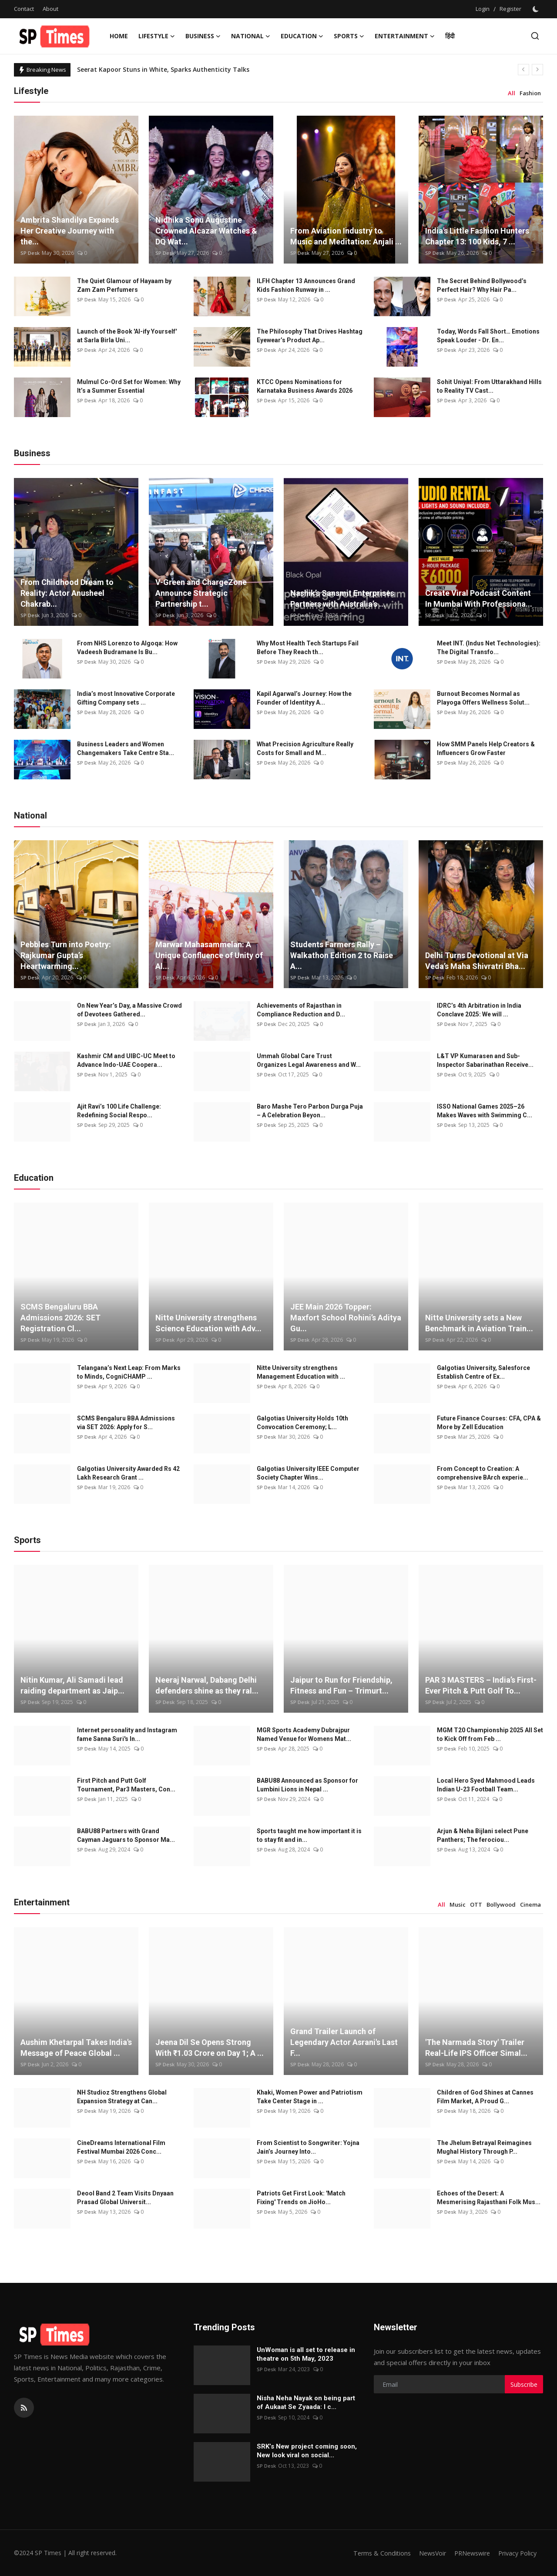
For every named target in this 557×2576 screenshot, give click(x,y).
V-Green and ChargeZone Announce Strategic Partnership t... (201, 593)
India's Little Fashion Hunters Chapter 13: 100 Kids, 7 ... (477, 236)
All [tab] (511, 93)
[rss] (24, 2408)
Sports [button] (349, 36)
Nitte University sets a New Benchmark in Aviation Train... (479, 1323)
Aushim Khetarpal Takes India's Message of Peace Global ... (76, 2048)
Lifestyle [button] (156, 36)
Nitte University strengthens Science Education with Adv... (208, 1323)
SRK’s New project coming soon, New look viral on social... (307, 2450)
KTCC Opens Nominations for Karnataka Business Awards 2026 (304, 386)
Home (119, 36)
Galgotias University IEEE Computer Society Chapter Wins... (308, 1473)
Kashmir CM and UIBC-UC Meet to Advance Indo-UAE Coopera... (126, 1060)
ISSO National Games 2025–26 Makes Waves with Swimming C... (484, 1111)
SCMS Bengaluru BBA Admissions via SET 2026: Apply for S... (126, 1422)
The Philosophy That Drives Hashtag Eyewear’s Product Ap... (309, 336)
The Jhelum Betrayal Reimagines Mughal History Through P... (484, 2147)
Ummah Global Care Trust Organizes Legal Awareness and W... (309, 1060)
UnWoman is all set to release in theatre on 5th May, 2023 (306, 2354)
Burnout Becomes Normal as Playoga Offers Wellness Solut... (483, 698)
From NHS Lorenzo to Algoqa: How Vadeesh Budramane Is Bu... (127, 647)
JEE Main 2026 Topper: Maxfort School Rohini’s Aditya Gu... (345, 1317)
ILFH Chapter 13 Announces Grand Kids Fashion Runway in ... (306, 285)
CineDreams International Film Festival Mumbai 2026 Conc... (121, 2147)
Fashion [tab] (530, 93)
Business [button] (203, 36)
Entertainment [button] (405, 36)
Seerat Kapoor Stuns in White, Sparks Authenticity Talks (163, 69)
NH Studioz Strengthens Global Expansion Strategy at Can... (122, 2097)
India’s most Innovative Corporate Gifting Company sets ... (126, 698)
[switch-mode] (536, 9)
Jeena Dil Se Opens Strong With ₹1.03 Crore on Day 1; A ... (209, 2048)
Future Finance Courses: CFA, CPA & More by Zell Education (489, 1422)
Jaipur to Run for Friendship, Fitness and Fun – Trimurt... (341, 1685)
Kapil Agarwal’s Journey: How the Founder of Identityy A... (304, 698)
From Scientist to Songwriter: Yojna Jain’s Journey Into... (308, 2147)
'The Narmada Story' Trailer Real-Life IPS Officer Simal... (476, 2048)
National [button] (250, 36)
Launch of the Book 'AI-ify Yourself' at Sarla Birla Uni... (127, 336)
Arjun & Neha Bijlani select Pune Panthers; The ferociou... (482, 1835)
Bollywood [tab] (501, 1904)
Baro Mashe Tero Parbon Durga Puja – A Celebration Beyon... (310, 1111)
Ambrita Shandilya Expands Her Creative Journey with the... (69, 230)
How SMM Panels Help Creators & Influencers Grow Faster (486, 748)
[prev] (523, 69)
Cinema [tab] (530, 1904)
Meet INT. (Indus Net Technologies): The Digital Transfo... (488, 647)
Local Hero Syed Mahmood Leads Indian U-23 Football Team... (486, 1785)
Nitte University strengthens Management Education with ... (301, 1372)
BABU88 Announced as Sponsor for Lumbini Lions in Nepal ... (307, 1785)
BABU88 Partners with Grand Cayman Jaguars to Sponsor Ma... (126, 1835)
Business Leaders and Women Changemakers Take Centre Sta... (125, 748)
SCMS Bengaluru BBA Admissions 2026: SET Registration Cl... (60, 1317)
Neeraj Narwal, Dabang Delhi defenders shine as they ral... (206, 1685)
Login (483, 9)
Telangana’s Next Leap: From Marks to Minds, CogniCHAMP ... (129, 1372)
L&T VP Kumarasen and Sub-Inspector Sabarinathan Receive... (485, 1060)
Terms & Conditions (373, 2553)
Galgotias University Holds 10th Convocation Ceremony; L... (302, 1422)
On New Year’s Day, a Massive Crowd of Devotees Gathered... (129, 1010)
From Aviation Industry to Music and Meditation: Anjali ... (346, 236)
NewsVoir (425, 2553)
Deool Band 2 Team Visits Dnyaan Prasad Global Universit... (125, 2197)
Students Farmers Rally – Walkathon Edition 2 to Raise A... (341, 955)
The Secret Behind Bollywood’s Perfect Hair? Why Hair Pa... (482, 285)
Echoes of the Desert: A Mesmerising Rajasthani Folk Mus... (488, 2197)
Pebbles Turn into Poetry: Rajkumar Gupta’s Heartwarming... (65, 955)
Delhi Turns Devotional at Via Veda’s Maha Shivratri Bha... (476, 961)
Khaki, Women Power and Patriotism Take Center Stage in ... (309, 2097)
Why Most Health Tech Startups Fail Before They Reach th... (308, 647)
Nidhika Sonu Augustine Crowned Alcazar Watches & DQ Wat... (206, 230)
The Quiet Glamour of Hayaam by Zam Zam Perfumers (124, 285)
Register (510, 9)
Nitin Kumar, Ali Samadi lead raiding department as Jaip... (72, 1685)
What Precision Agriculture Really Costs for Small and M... (305, 748)
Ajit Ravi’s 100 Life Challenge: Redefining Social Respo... (119, 1111)
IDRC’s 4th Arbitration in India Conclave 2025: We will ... (479, 1010)
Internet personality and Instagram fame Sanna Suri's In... (127, 1734)
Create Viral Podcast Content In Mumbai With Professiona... (478, 598)
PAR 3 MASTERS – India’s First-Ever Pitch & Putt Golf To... (481, 1685)
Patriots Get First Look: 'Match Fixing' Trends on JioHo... (301, 2197)
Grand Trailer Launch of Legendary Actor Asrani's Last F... (344, 2042)
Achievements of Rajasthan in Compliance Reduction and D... (301, 1010)
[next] (537, 69)
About (50, 9)
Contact (24, 9)
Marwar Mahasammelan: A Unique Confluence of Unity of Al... (209, 955)
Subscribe (523, 2384)
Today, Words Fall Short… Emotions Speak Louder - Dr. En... (488, 336)
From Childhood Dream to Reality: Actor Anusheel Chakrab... (67, 593)
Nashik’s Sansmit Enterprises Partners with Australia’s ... (342, 598)
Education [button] (302, 36)
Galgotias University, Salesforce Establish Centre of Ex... (483, 1372)
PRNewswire (467, 2553)
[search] (535, 36)
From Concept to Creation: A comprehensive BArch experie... (482, 1473)
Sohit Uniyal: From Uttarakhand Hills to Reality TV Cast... (489, 386)
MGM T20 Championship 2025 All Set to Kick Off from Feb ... (490, 1734)
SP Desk (30, 253)
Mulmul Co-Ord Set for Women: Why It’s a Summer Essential (129, 386)
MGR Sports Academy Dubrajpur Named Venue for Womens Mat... (304, 1734)
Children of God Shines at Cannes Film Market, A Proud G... (485, 2097)
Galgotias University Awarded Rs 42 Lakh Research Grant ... (128, 1473)
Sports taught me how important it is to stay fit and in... (309, 1835)
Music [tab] (458, 1904)
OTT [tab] (476, 1904)
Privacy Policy (516, 2553)
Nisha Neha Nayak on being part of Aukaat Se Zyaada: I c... (306, 2402)
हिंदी (450, 36)
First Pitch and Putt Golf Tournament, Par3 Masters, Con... (126, 1785)
